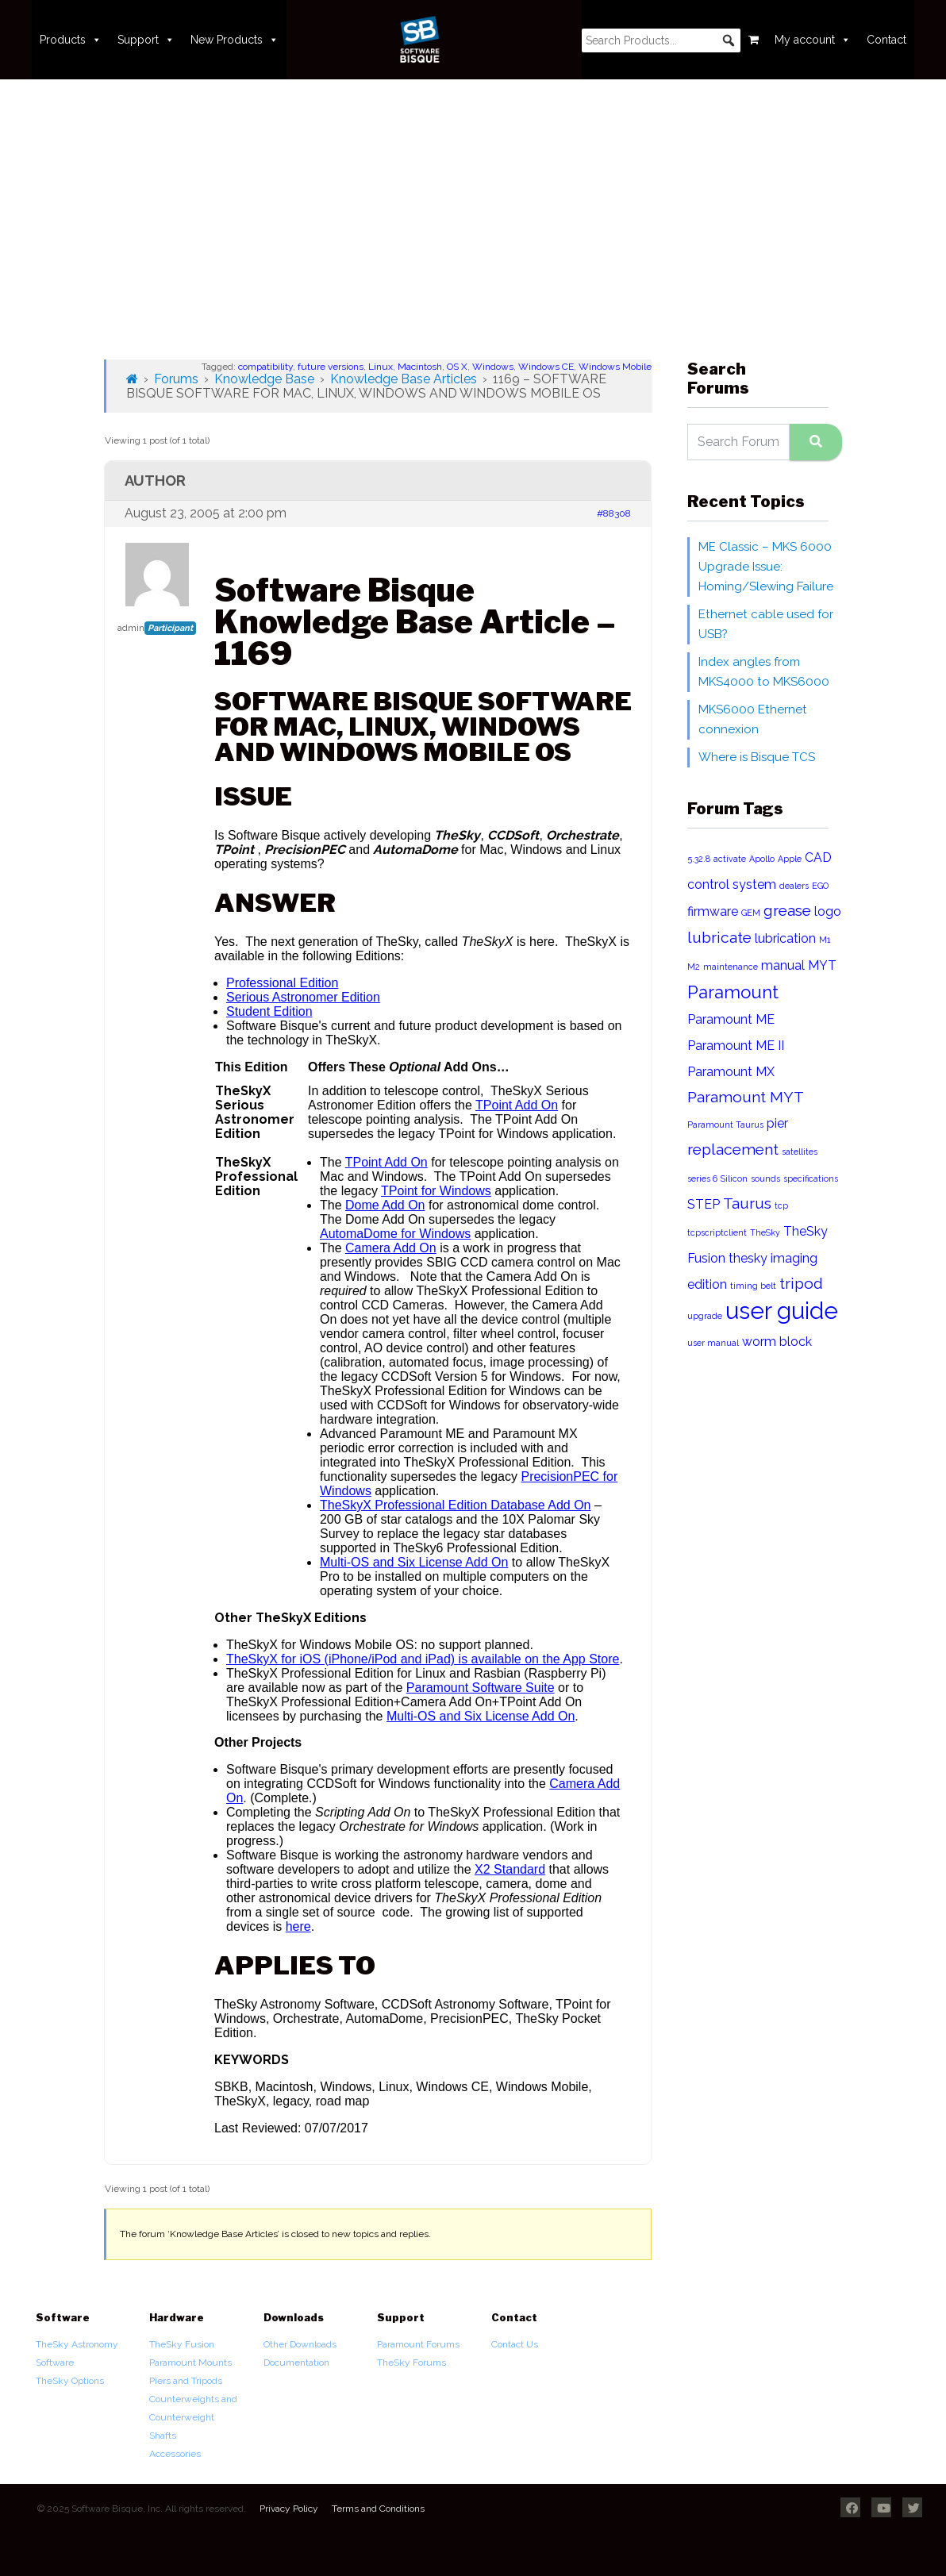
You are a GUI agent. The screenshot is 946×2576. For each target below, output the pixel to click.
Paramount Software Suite (480, 1687)
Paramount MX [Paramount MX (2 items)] (731, 1071)
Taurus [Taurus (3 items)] (747, 1203)
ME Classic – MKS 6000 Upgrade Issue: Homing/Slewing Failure (765, 567)
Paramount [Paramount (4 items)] (733, 992)
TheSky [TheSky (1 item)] (765, 1232)
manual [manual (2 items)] (783, 965)
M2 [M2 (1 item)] (693, 966)
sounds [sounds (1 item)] (765, 1178)
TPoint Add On (516, 1105)
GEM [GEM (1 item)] (750, 912)
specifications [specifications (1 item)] (810, 1178)
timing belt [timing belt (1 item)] (753, 1285)
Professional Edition (282, 983)
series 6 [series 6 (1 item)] (702, 1178)
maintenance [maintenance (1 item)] (730, 966)
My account (813, 39)
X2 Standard (510, 1869)
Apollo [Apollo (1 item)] (762, 858)
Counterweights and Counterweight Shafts (193, 2417)
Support (146, 39)
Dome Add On (385, 1205)
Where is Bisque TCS (756, 757)
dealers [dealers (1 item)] (794, 885)
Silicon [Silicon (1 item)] (734, 1178)
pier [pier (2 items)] (777, 1123)
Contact (886, 39)
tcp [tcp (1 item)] (781, 1205)
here (298, 1926)
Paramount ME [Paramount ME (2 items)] (731, 1019)
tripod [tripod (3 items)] (801, 1284)
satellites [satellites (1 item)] (799, 1151)
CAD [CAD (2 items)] (818, 857)
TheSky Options (70, 2380)
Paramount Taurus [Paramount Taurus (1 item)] (725, 1124)
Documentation (296, 2362)
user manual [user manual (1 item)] (713, 1343)
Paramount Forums (418, 2344)
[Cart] (753, 39)
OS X (457, 366)
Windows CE (546, 366)
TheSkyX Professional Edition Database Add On (455, 1505)
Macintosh (420, 366)
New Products (234, 39)
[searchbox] (661, 40)
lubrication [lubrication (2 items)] (785, 938)
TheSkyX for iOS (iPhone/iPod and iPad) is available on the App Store (422, 1659)
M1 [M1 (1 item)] (824, 939)
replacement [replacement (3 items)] (733, 1149)
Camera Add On (390, 1248)
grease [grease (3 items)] (787, 911)
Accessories (175, 2453)
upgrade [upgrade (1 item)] (704, 1316)
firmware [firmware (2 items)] (712, 911)
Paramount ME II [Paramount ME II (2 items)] (735, 1045)
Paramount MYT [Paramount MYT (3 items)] (745, 1097)
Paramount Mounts (190, 2362)
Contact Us (514, 2344)
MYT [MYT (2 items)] (822, 965)
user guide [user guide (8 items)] (781, 1311)
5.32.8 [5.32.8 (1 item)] (698, 858)
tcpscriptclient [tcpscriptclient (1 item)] (717, 1232)
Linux (380, 366)
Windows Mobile (615, 366)
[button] (728, 40)
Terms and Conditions (378, 2508)
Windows (492, 366)
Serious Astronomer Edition (303, 997)
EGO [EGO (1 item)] (820, 885)
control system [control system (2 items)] (731, 884)
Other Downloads (299, 2344)
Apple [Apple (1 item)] (790, 858)
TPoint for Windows (436, 1191)
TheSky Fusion (181, 2344)
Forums (176, 378)
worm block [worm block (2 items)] (777, 1341)
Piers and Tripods (185, 2380)
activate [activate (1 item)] (729, 858)
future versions (330, 366)
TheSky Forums (411, 2362)
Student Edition (269, 1011)
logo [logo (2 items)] (827, 911)
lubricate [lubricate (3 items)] (719, 938)
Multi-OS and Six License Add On (414, 1562)
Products (71, 39)
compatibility (265, 366)
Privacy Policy (289, 2508)
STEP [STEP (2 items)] (703, 1204)
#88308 (614, 513)
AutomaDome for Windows (395, 1233)
